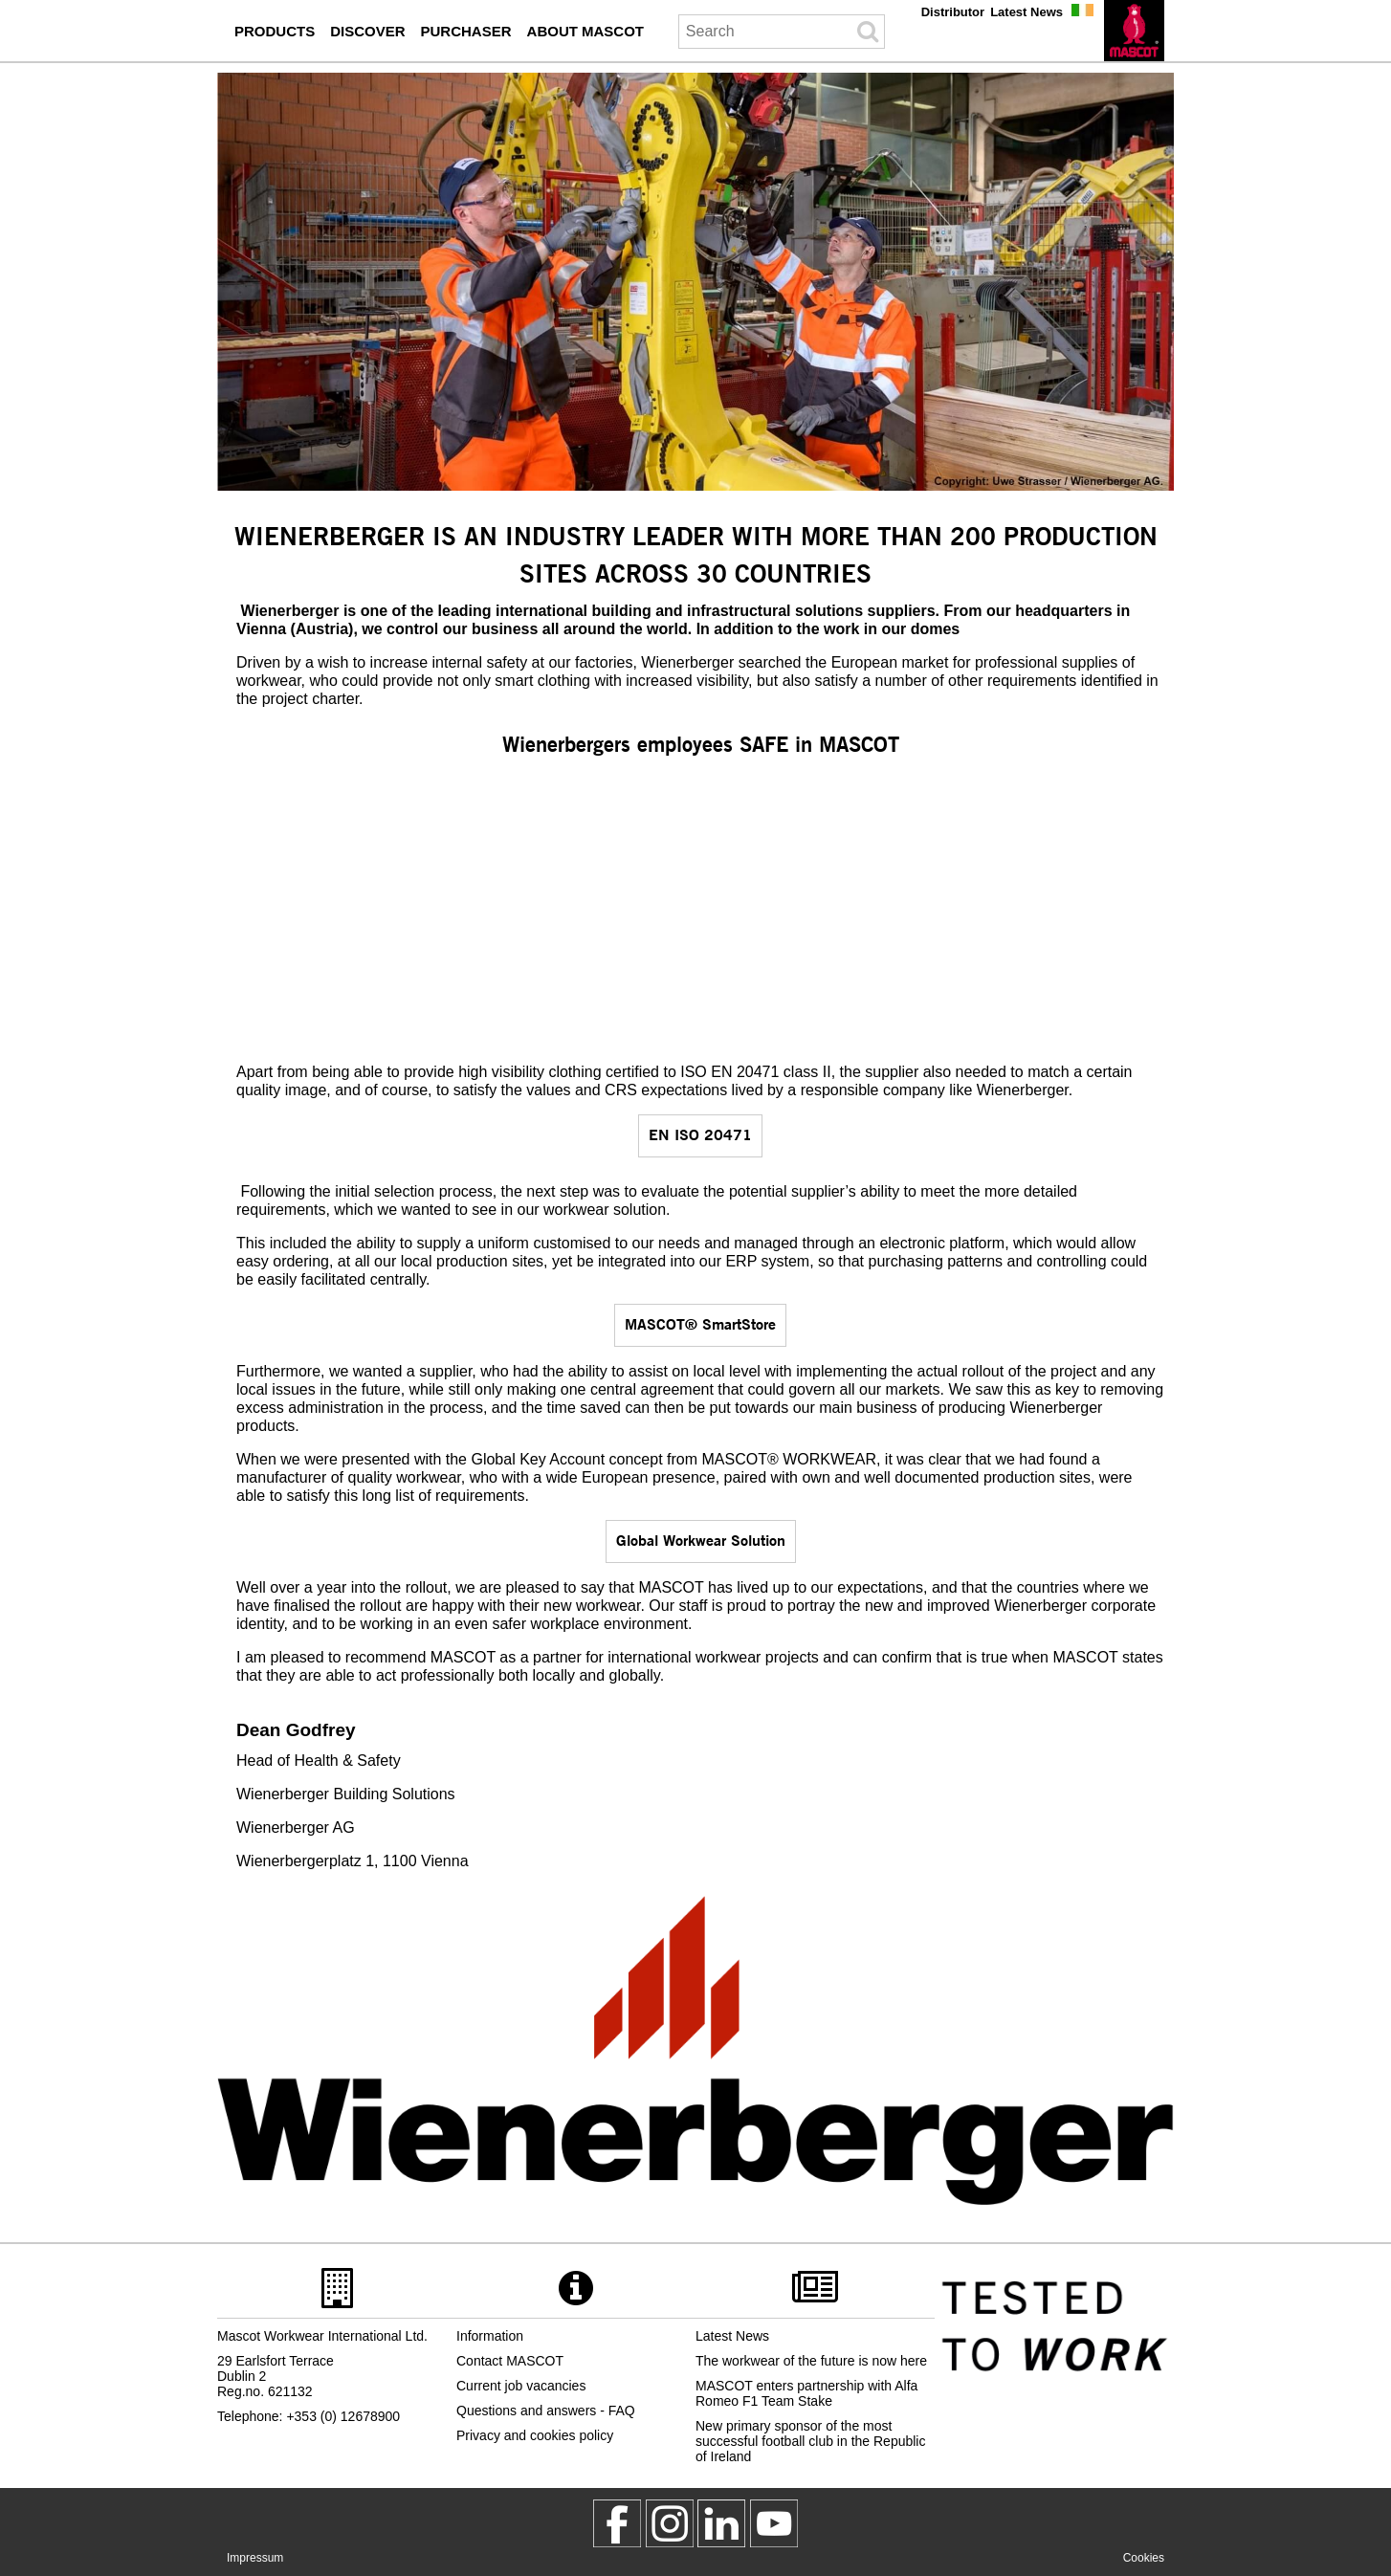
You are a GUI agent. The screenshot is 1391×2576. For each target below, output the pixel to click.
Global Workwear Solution (700, 1540)
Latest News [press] (1026, 12)
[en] (1134, 30)
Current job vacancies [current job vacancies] (520, 2385)
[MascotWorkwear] (617, 2523)
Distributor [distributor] (952, 12)
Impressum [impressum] (255, 2558)
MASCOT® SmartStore (700, 1323)
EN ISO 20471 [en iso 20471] (700, 1134)
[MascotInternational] (774, 2523)
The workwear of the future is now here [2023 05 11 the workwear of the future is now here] (811, 2360)
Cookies (1143, 2558)
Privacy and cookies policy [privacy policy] (534, 2435)
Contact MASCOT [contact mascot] (509, 2360)
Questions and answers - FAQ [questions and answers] (545, 2410)
